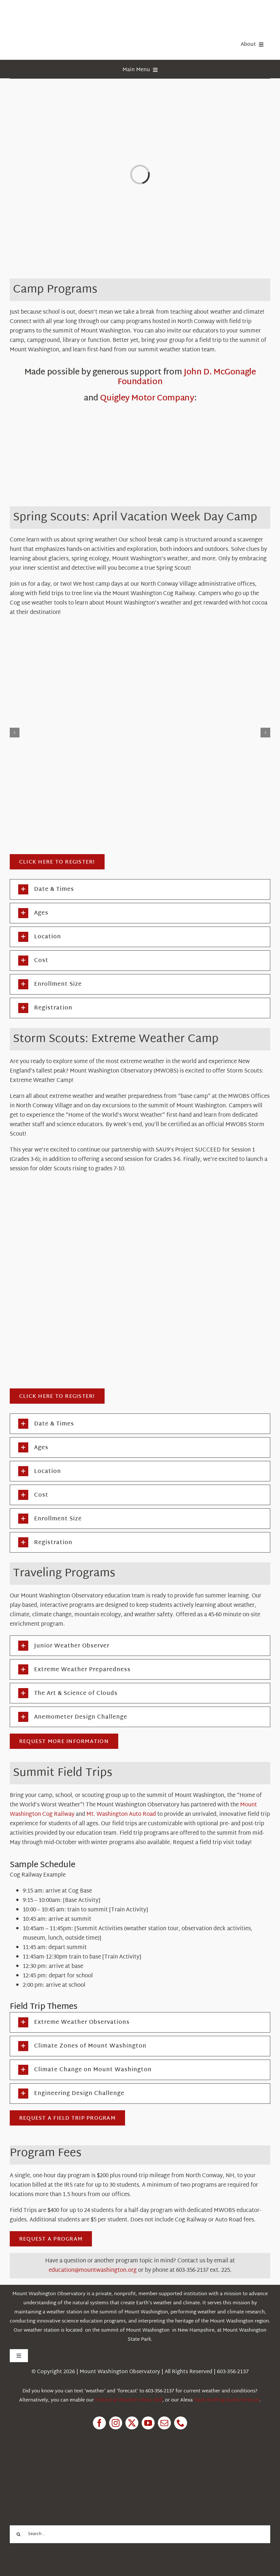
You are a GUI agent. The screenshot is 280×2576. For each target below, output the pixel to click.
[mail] (164, 2422)
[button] (140, 889)
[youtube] (148, 2422)
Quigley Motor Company (147, 398)
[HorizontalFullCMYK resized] (58, 12)
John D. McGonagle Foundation (187, 377)
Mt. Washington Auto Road (121, 1814)
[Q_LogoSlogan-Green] (140, 413)
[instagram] (115, 2422)
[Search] (19, 2534)
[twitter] (131, 2422)
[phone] (180, 2422)
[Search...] (140, 2534)
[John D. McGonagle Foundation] (140, 464)
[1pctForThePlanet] (58, 2466)
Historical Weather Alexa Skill (128, 2400)
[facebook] (99, 2422)
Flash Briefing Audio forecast (227, 2400)
